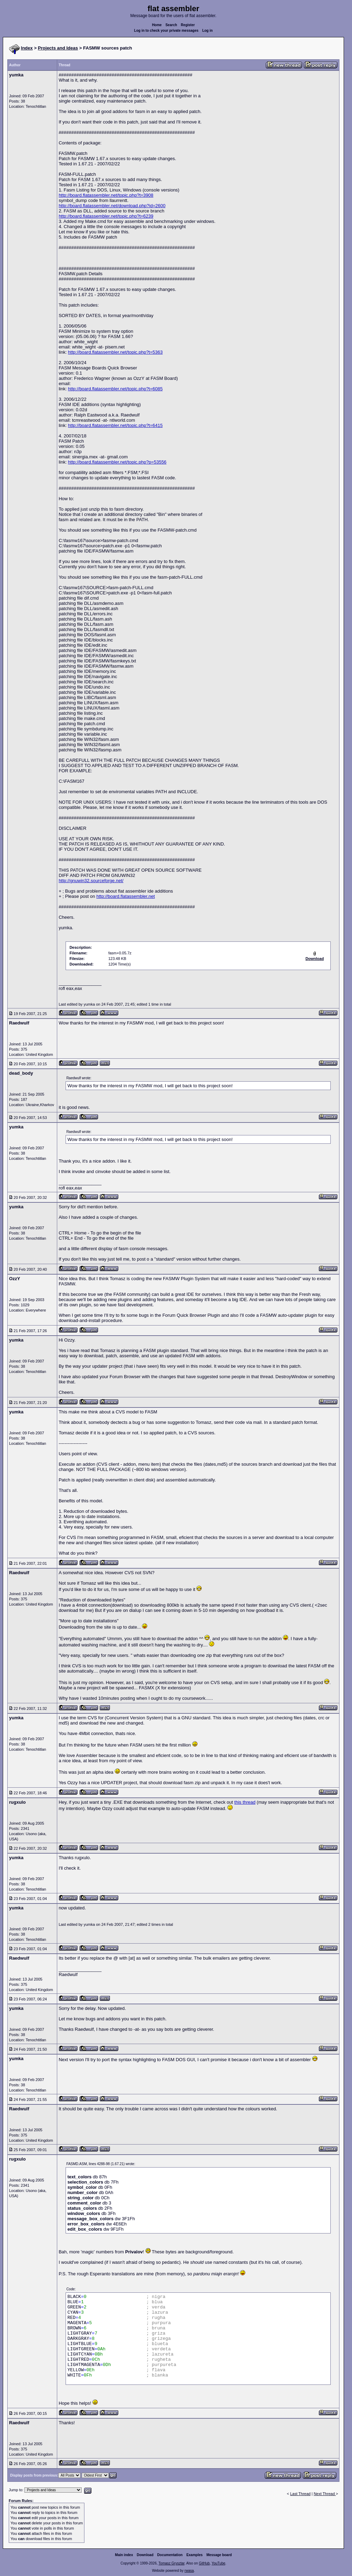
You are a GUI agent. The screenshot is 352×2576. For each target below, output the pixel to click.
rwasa (189, 2571)
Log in (207, 30)
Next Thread (325, 2494)
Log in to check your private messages (166, 30)
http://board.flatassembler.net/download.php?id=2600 (112, 205)
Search (171, 25)
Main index (124, 2555)
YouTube (218, 2563)
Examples (194, 2555)
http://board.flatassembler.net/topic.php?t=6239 (106, 216)
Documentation (170, 2555)
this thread (245, 1802)
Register (188, 25)
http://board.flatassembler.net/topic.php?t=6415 (115, 425)
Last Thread (300, 2494)
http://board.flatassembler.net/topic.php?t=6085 (115, 388)
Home (157, 25)
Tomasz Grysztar (171, 2563)
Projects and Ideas (58, 48)
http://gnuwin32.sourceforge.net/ (91, 880)
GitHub (204, 2563)
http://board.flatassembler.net (125, 896)
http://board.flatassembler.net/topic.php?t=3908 (106, 195)
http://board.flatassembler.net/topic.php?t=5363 (115, 352)
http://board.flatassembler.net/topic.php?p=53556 (117, 462)
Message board (219, 2555)
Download (145, 2555)
